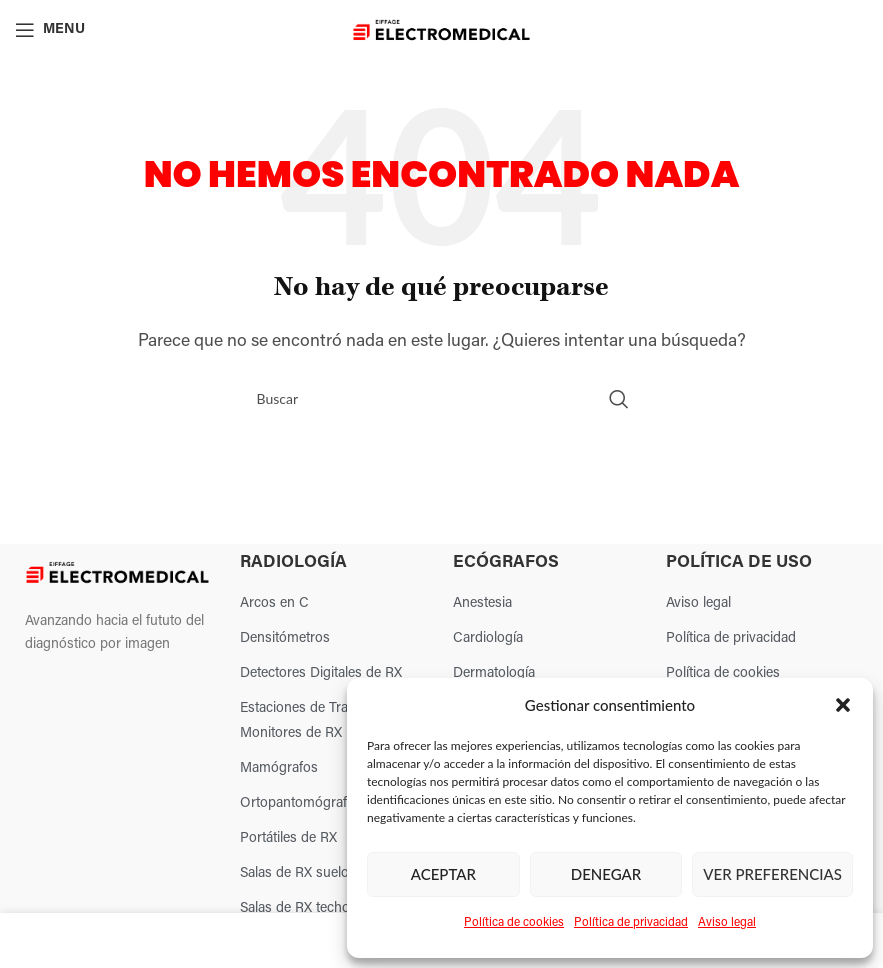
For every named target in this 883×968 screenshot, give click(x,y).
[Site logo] (441, 30)
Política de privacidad (631, 923)
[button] (843, 705)
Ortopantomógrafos (301, 803)
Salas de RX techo (295, 908)
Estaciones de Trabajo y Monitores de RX (312, 721)
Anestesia (482, 603)
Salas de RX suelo (294, 873)
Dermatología (494, 673)
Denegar (606, 874)
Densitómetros (285, 638)
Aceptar (443, 874)
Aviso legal (727, 923)
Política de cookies (514, 923)
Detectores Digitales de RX (321, 673)
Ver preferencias (772, 874)
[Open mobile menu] (50, 30)
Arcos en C (274, 603)
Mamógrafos (279, 768)
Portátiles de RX (288, 838)
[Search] (442, 399)
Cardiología (488, 638)
